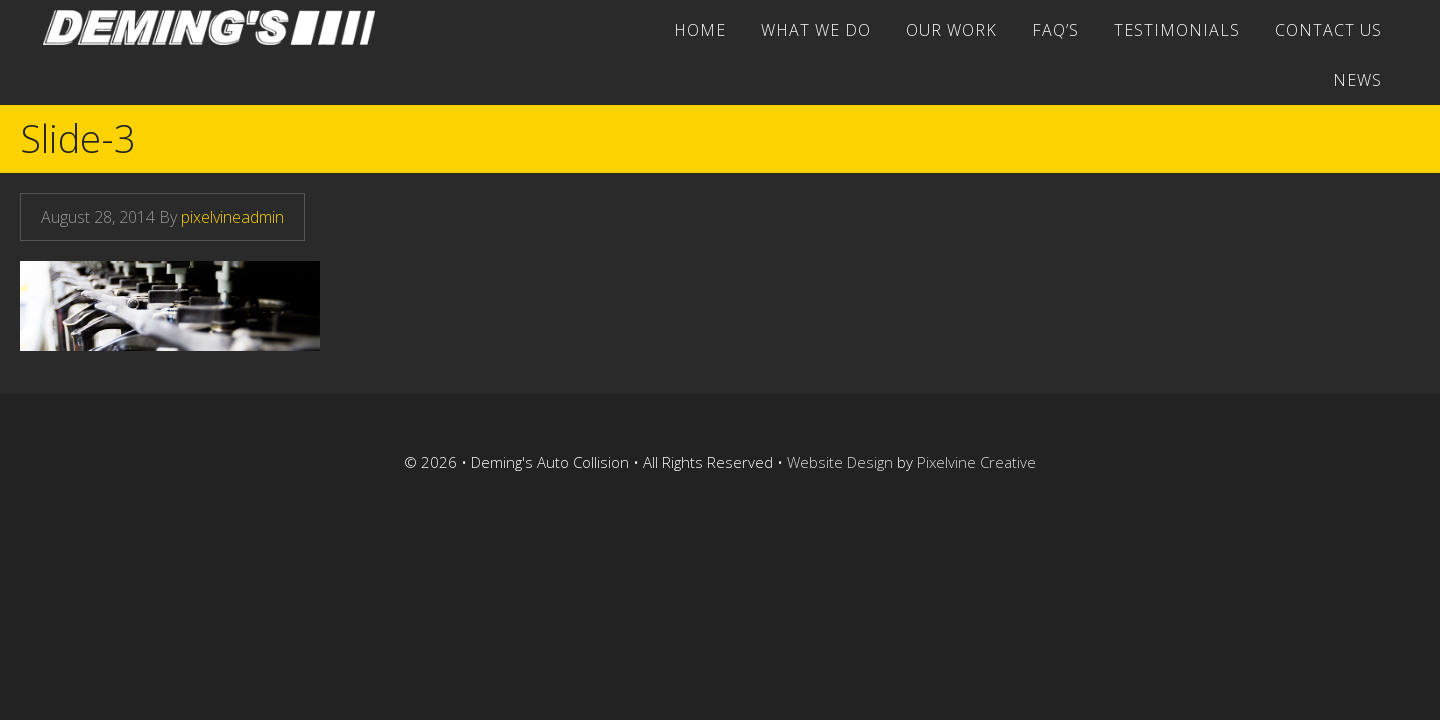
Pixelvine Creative (976, 462)
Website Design (840, 462)
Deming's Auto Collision (218, 27)
